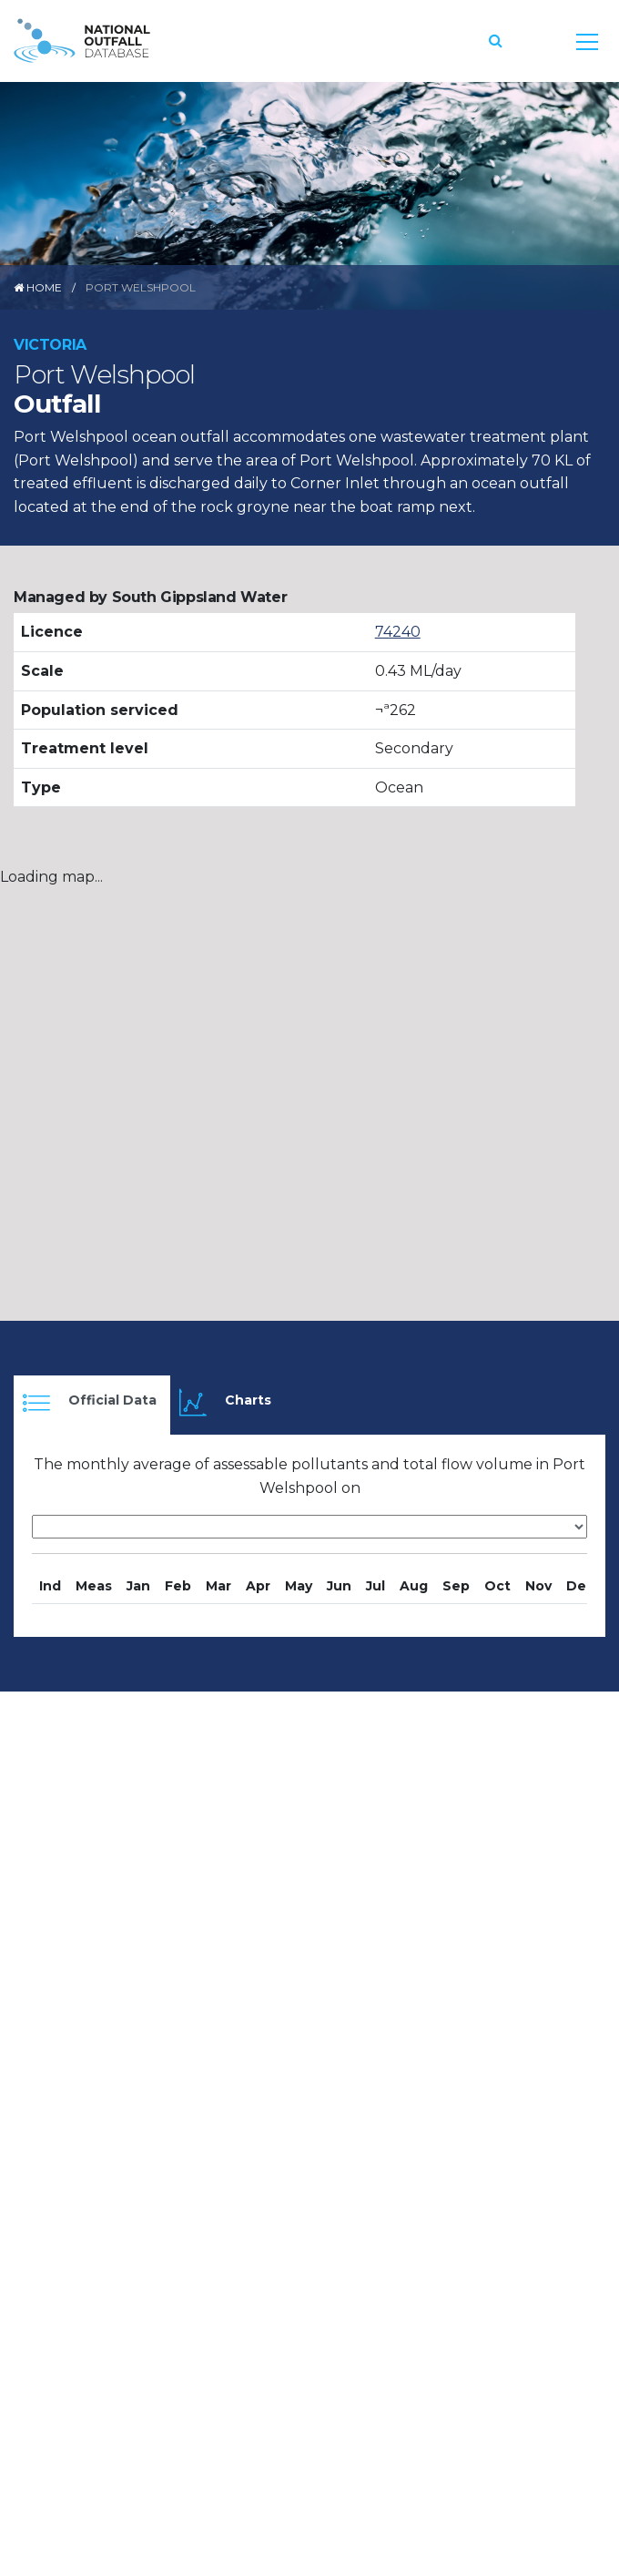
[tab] (92, 1405)
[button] (495, 40)
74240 (398, 631)
